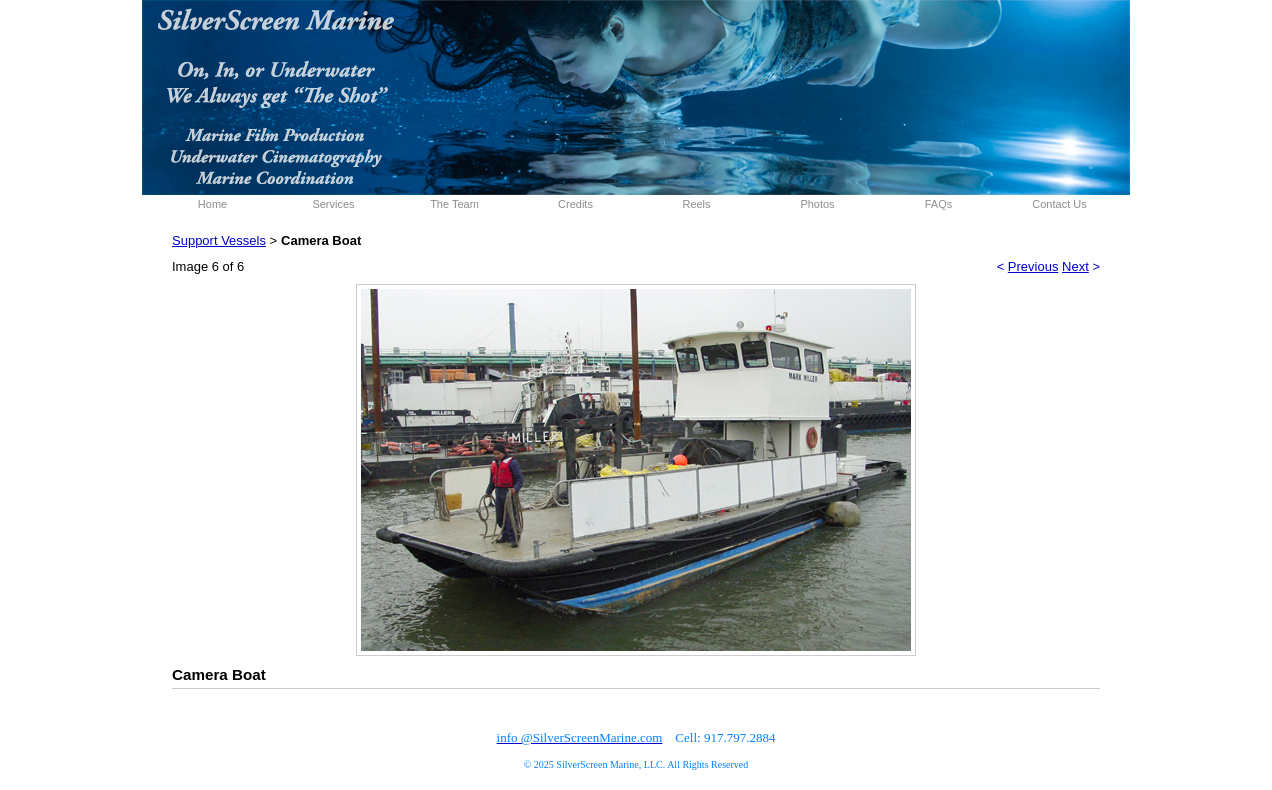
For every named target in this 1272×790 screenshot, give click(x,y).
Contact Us (1059, 204)
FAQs (939, 204)
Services (333, 204)
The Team (454, 204)
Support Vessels (219, 240)
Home (212, 204)
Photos (817, 204)
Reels (696, 204)
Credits (575, 204)
